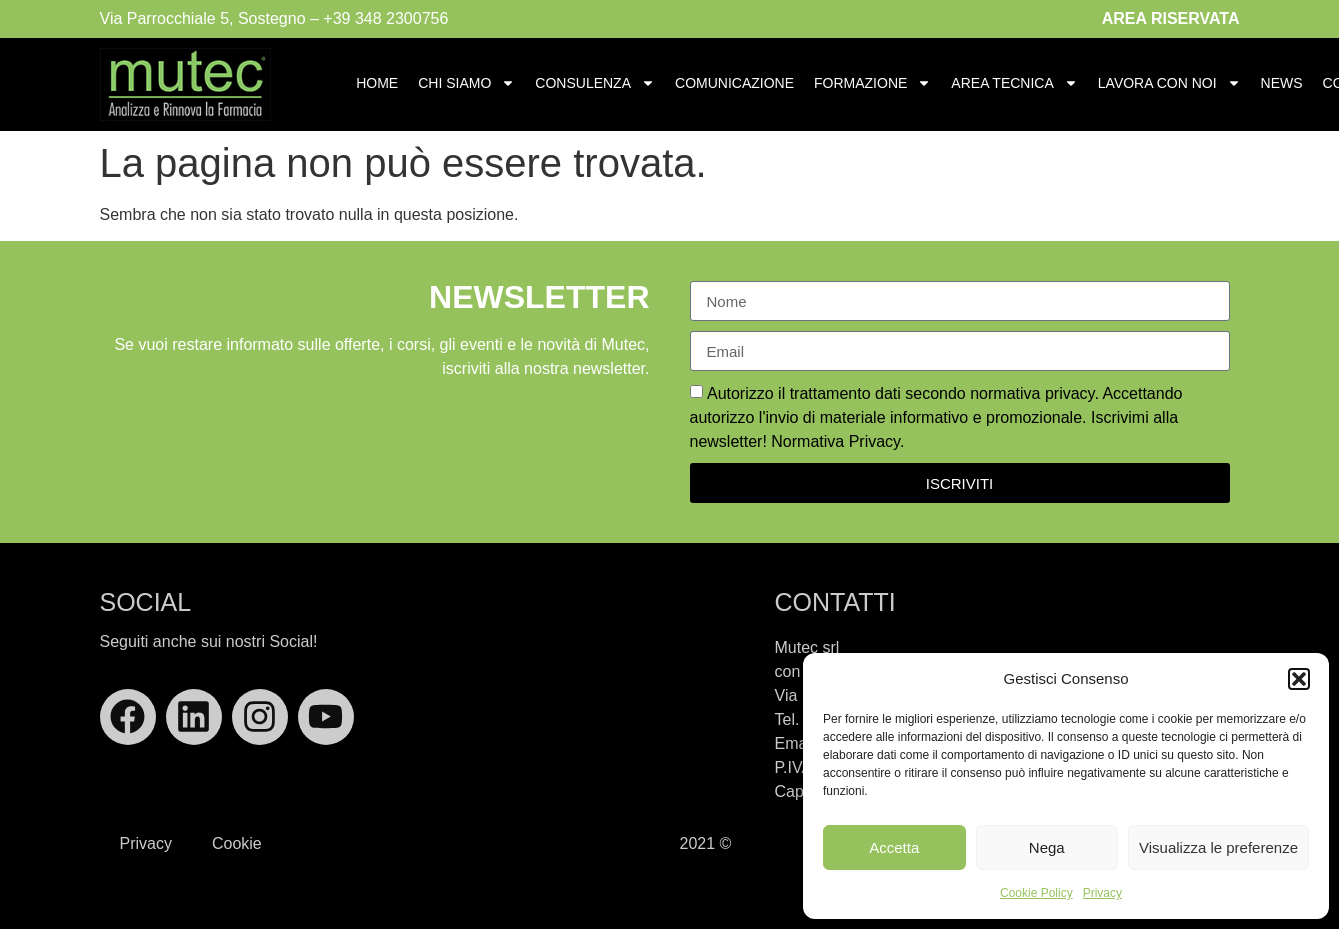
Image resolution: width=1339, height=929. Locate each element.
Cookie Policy (1036, 893)
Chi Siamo (466, 83)
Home (377, 83)
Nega (1047, 847)
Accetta (894, 847)
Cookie (237, 843)
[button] (1299, 679)
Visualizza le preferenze (1218, 847)
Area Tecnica (1014, 83)
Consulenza (595, 83)
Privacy (1102, 893)
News (1282, 83)
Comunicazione (734, 83)
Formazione (872, 83)
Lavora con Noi (1169, 83)
